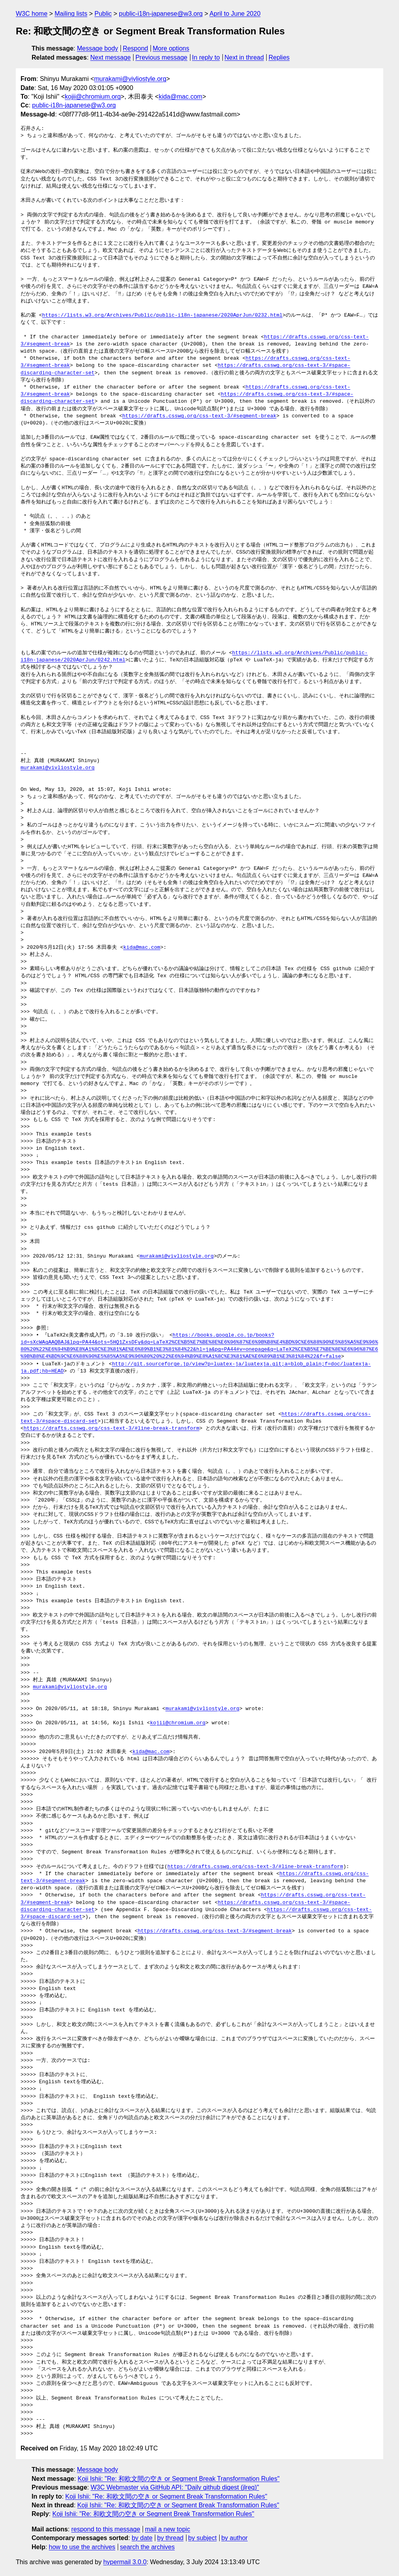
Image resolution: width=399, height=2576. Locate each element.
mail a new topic (167, 2529)
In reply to (206, 57)
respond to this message (105, 2529)
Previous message (162, 57)
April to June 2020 (234, 13)
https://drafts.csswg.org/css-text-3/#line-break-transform (112, 1428)
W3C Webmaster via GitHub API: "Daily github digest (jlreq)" (174, 2487)
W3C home (31, 13)
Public (103, 13)
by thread (170, 2538)
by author (234, 2538)
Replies (279, 57)
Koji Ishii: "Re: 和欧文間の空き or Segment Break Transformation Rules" (179, 2478)
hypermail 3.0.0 (124, 2562)
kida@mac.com (181, 96)
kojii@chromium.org (93, 96)
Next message (110, 57)
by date (142, 2538)
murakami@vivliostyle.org (130, 78)
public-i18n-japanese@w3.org (161, 13)
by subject (202, 2538)
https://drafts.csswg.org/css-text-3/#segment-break (199, 416)
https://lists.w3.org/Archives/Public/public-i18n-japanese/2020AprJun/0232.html (162, 315)
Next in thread (244, 57)
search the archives (147, 2547)
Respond (135, 48)
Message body (97, 48)
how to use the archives (82, 2547)
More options (171, 48)
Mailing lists (71, 13)
